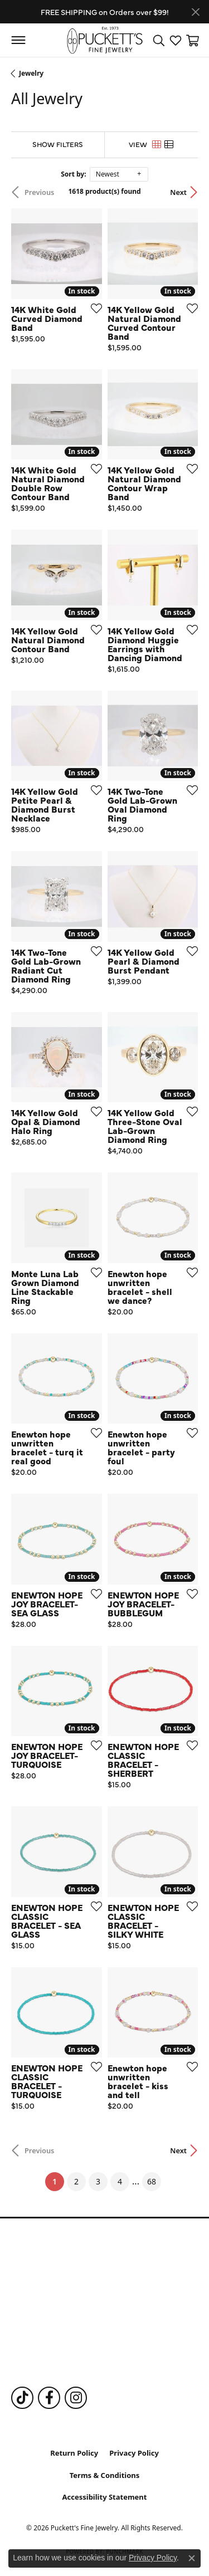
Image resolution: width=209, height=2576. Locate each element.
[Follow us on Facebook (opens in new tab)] (49, 2398)
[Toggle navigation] (18, 40)
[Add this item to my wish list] (93, 308)
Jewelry (31, 73)
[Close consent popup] (191, 2558)
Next (178, 192)
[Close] (195, 12)
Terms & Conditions (105, 2475)
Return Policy (74, 2453)
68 (151, 2181)
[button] (158, 40)
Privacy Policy (134, 2453)
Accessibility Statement (104, 2497)
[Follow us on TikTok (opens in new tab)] (22, 2398)
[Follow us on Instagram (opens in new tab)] (76, 2398)
